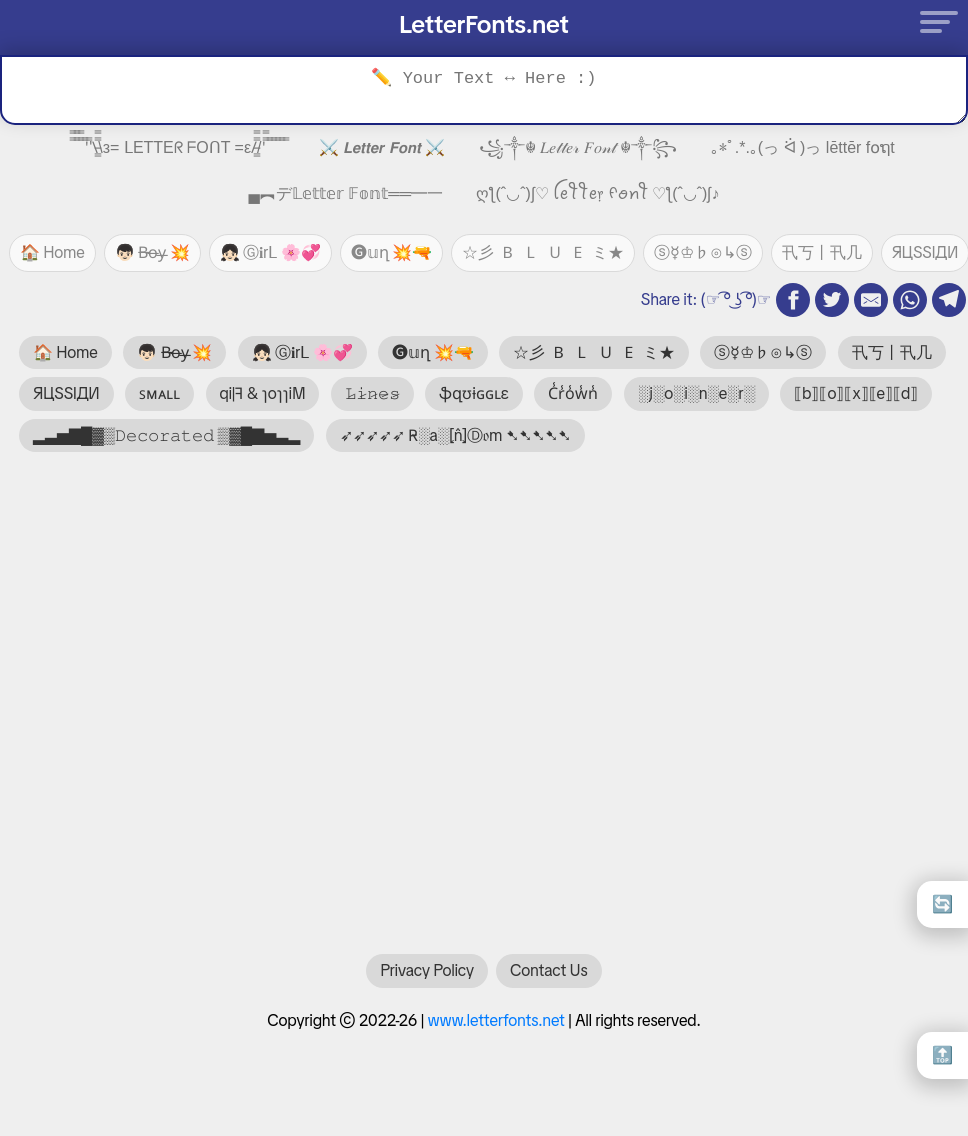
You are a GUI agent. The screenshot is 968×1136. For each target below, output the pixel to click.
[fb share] (793, 300)
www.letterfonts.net (496, 1030)
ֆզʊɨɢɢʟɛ (474, 393)
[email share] (871, 300)
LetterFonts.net (484, 24)
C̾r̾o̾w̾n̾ (573, 393)
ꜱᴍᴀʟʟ (159, 393)
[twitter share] (832, 300)
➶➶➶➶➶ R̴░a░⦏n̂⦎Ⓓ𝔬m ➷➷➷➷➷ (455, 435)
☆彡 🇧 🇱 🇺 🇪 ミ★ (542, 252)
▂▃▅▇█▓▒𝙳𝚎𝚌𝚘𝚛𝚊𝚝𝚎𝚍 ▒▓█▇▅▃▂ (166, 435)
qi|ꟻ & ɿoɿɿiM (263, 393)
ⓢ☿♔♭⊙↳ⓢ (703, 252)
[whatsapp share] (910, 300)
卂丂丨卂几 (822, 252)
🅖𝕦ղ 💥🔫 (392, 252)
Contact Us (548, 980)
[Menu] (933, 21)
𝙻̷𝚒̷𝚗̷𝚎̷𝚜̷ (372, 393)
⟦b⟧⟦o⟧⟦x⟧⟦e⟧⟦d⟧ (856, 393)
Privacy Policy (427, 980)
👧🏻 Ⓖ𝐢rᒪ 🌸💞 (270, 252)
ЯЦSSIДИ (66, 393)
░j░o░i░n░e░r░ (696, 393)
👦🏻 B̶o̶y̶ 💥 (152, 252)
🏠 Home (52, 252)
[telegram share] (949, 300)
